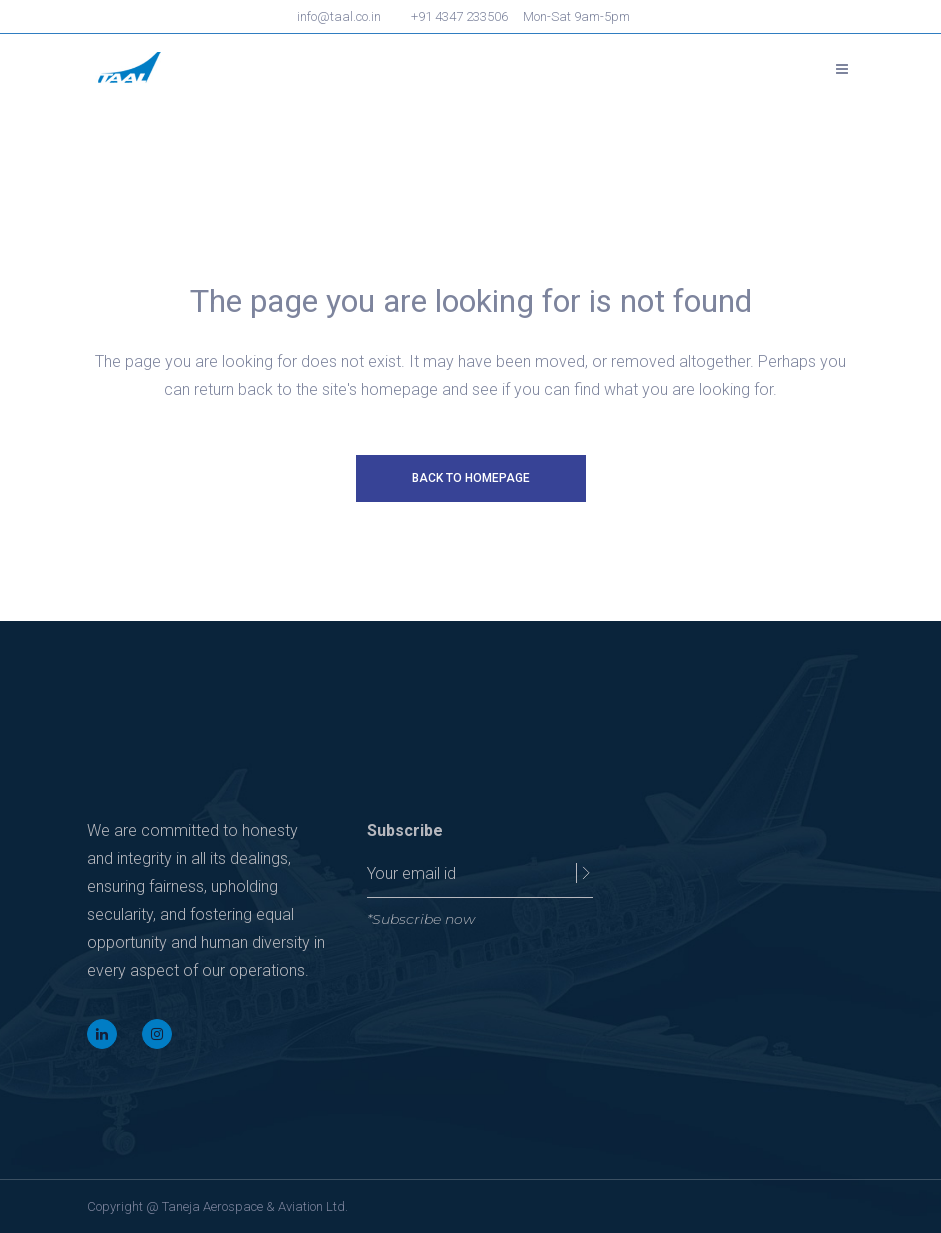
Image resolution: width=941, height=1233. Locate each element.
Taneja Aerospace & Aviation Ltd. (255, 1206)
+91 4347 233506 (459, 16)
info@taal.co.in (339, 16)
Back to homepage (471, 478)
